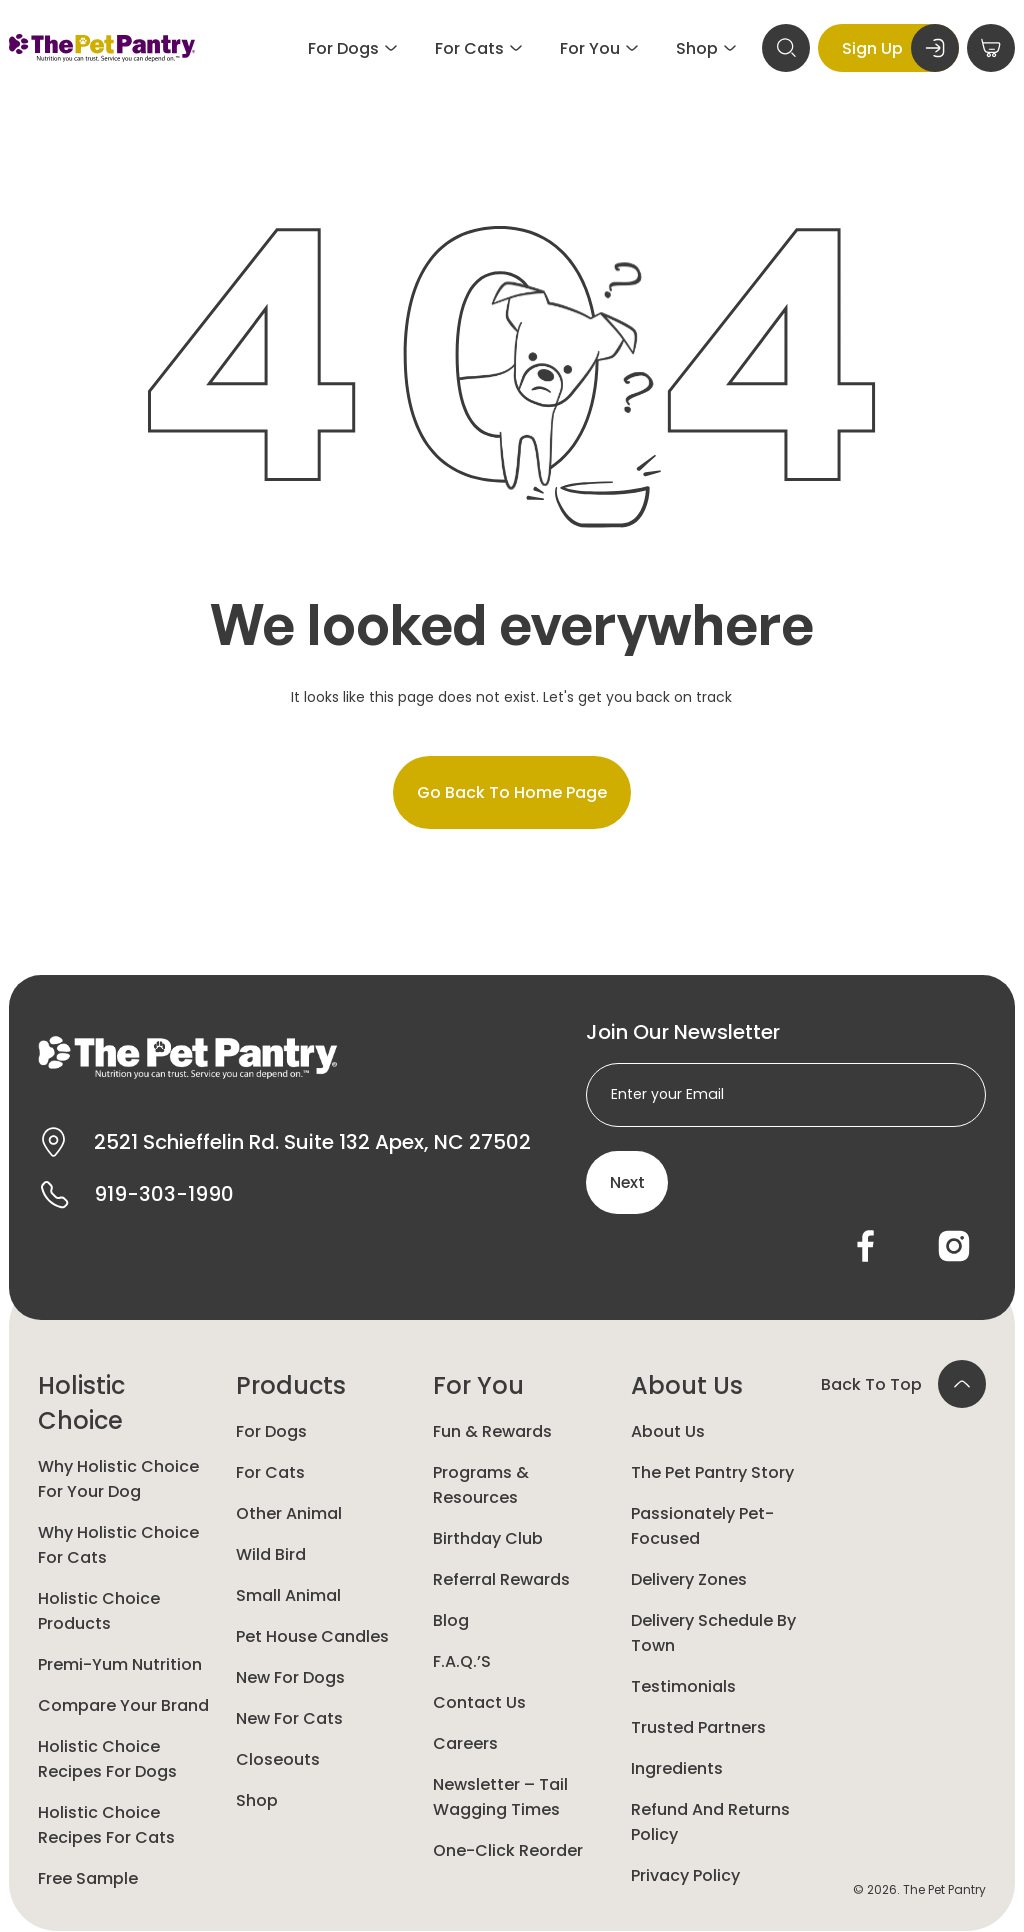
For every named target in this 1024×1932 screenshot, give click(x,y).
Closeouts (278, 1760)
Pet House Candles (312, 1637)
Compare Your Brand (123, 1706)
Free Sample (88, 1879)
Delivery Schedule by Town (713, 1634)
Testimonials (683, 1687)
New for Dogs (290, 1678)
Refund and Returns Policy (710, 1823)
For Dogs (271, 1432)
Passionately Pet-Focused (702, 1527)
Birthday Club (488, 1539)
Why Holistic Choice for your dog (118, 1480)
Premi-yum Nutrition (120, 1665)
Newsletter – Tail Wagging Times (500, 1798)
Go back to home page (512, 792)
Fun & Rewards (492, 1432)
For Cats (270, 1473)
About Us (687, 1386)
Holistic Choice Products (99, 1612)
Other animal (289, 1514)
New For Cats (289, 1719)
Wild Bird (271, 1555)
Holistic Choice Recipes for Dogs (107, 1760)
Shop (257, 1801)
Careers (465, 1744)
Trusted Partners (698, 1728)
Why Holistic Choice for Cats (118, 1546)
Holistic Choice (81, 1404)
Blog (451, 1621)
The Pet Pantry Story (712, 1473)
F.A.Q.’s (462, 1662)
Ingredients (677, 1769)
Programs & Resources (481, 1486)
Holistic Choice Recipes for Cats (106, 1826)
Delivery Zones (689, 1580)
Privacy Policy (685, 1876)
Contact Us (479, 1703)
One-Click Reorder (508, 1851)
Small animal (288, 1596)
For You (478, 1386)
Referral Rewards (501, 1580)
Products (291, 1386)
